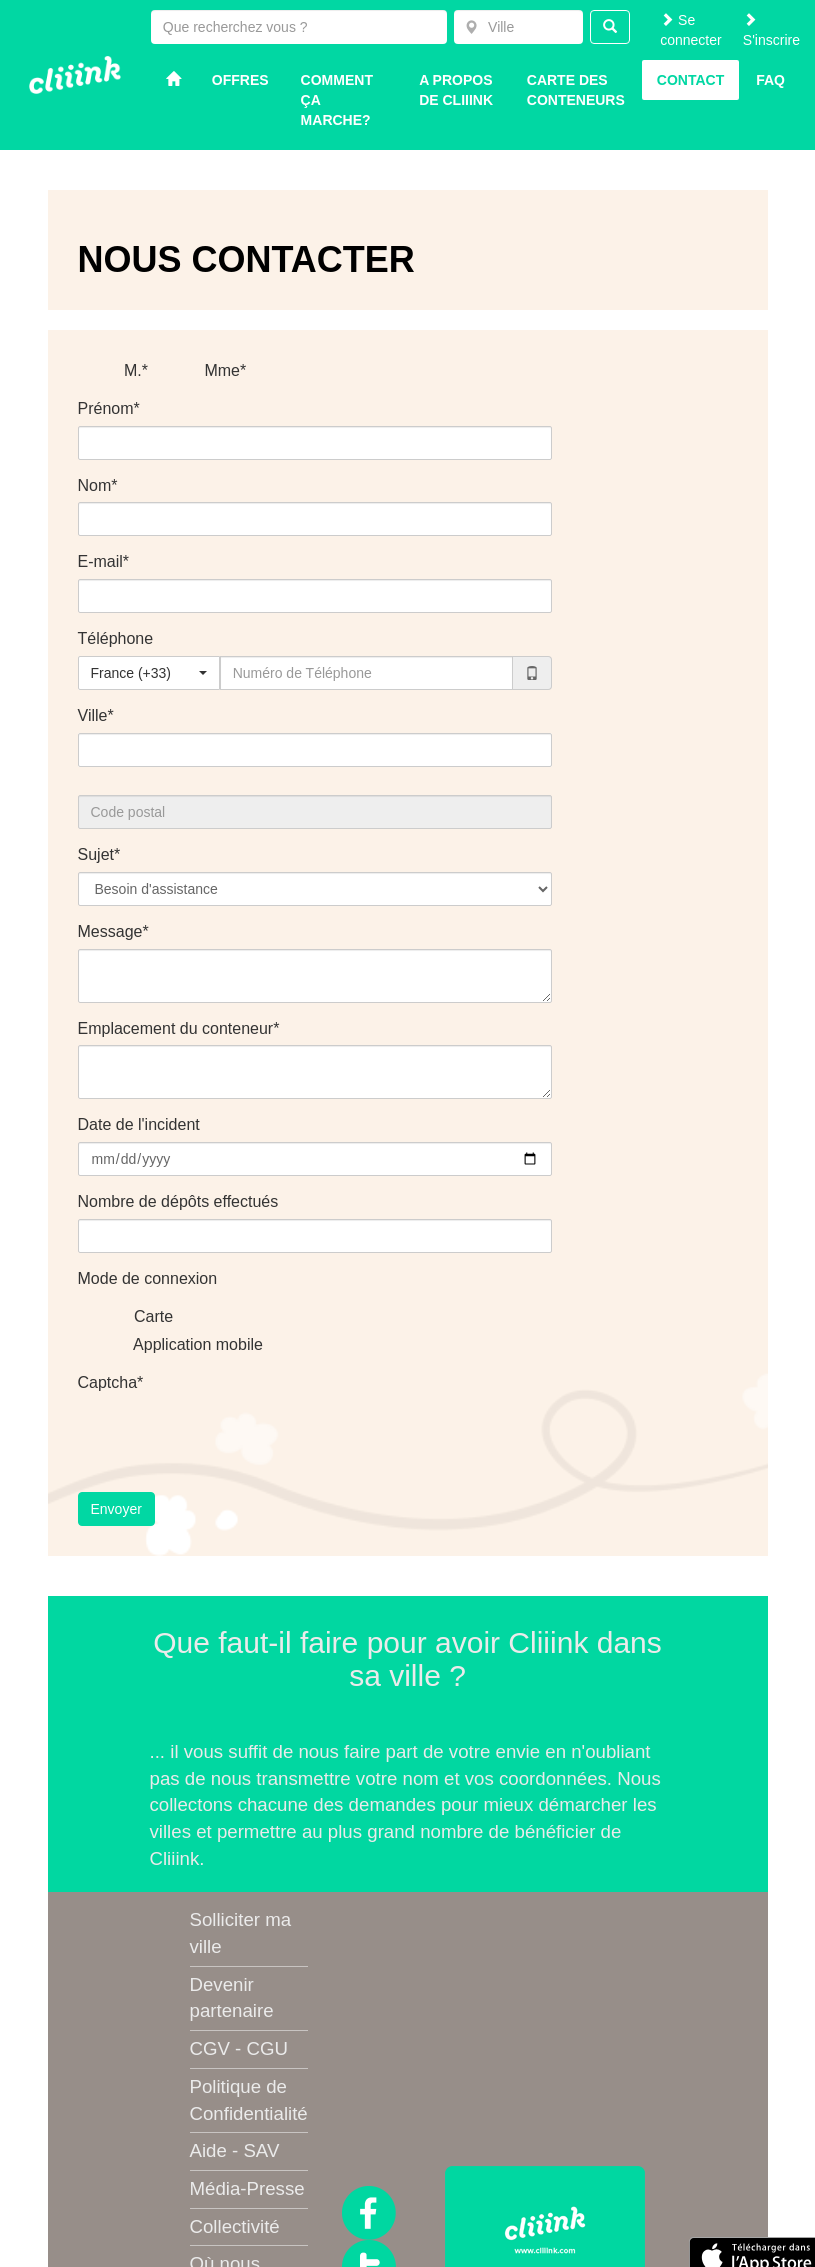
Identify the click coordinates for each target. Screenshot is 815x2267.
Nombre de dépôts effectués (178, 1201)
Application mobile (185, 1346)
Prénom (106, 408)
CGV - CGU (239, 2048)
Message (110, 931)
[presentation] (230, 1438)
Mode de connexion (148, 1278)
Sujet (96, 854)
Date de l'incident (139, 1124)
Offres (240, 80)
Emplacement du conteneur (176, 1028)
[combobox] (518, 27)
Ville (93, 715)
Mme (209, 372)
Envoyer (116, 1509)
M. (120, 372)
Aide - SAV (235, 2150)
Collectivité (235, 2226)
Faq (770, 80)
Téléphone (116, 638)
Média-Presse (247, 2188)
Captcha (108, 1382)
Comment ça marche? (337, 100)
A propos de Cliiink (456, 90)
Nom (95, 485)
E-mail (100, 561)
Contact (690, 80)
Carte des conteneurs (576, 90)
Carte (141, 1318)
